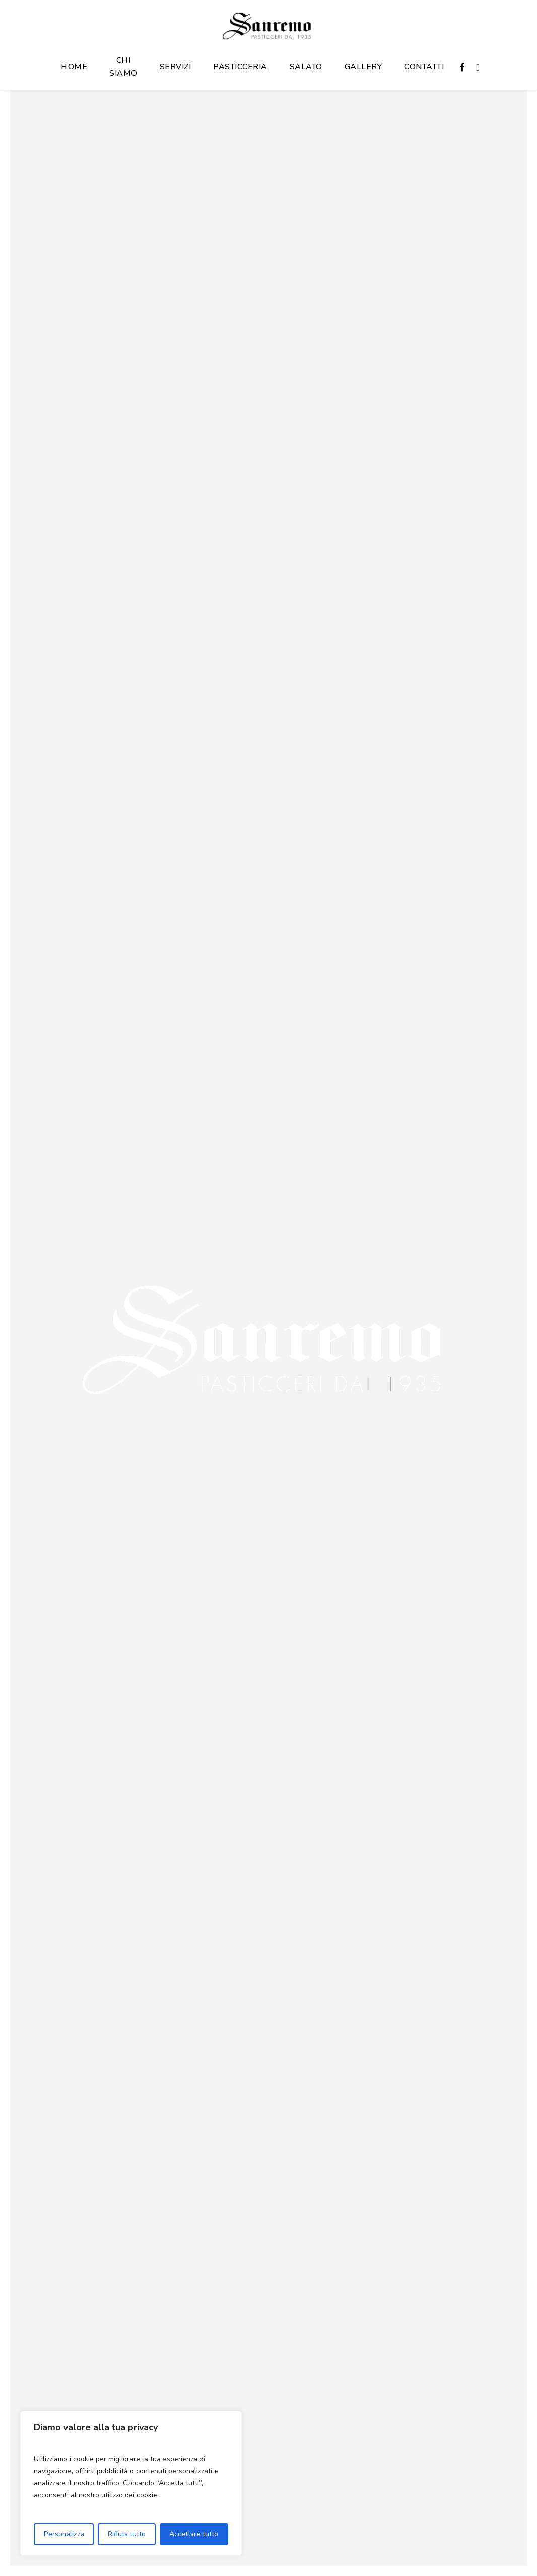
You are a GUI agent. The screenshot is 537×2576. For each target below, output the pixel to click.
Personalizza (64, 2534)
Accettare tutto (193, 2534)
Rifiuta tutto (127, 2534)
